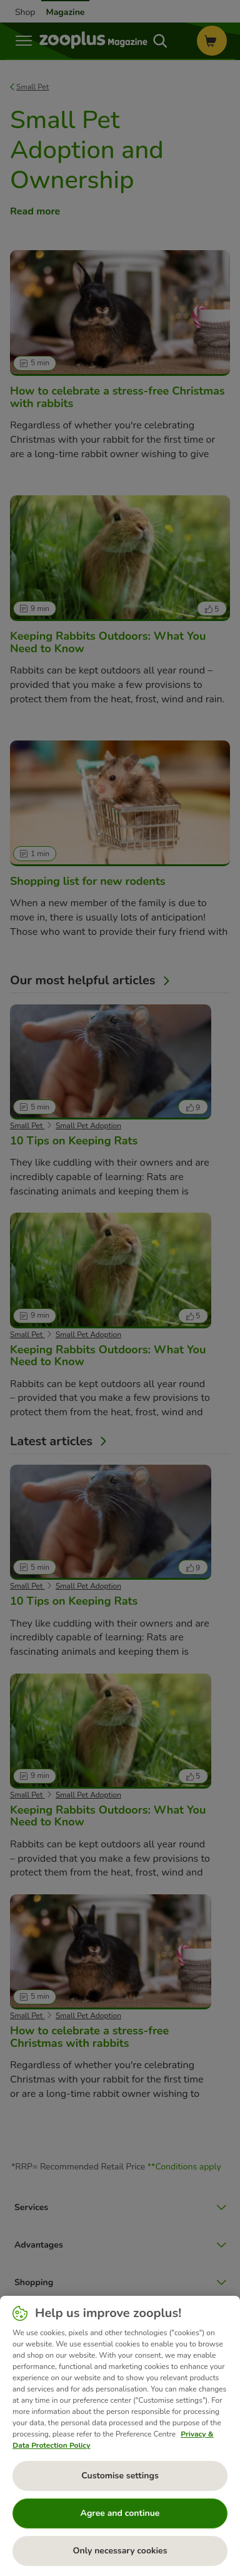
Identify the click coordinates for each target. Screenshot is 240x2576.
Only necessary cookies (120, 2551)
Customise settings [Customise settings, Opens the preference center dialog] (120, 2476)
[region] (120, 2436)
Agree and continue (120, 2513)
